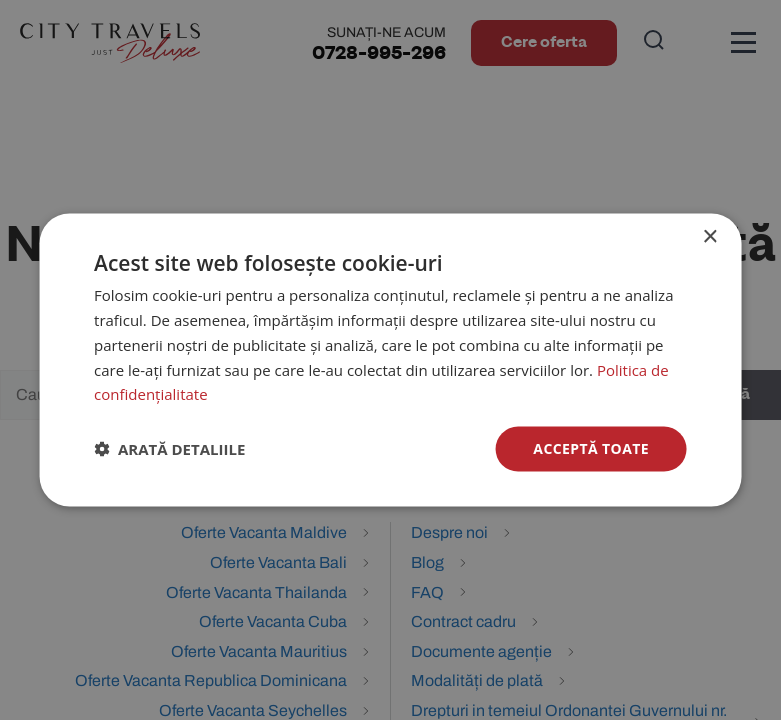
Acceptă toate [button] (591, 448)
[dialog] (390, 360)
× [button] (709, 237)
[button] (169, 449)
